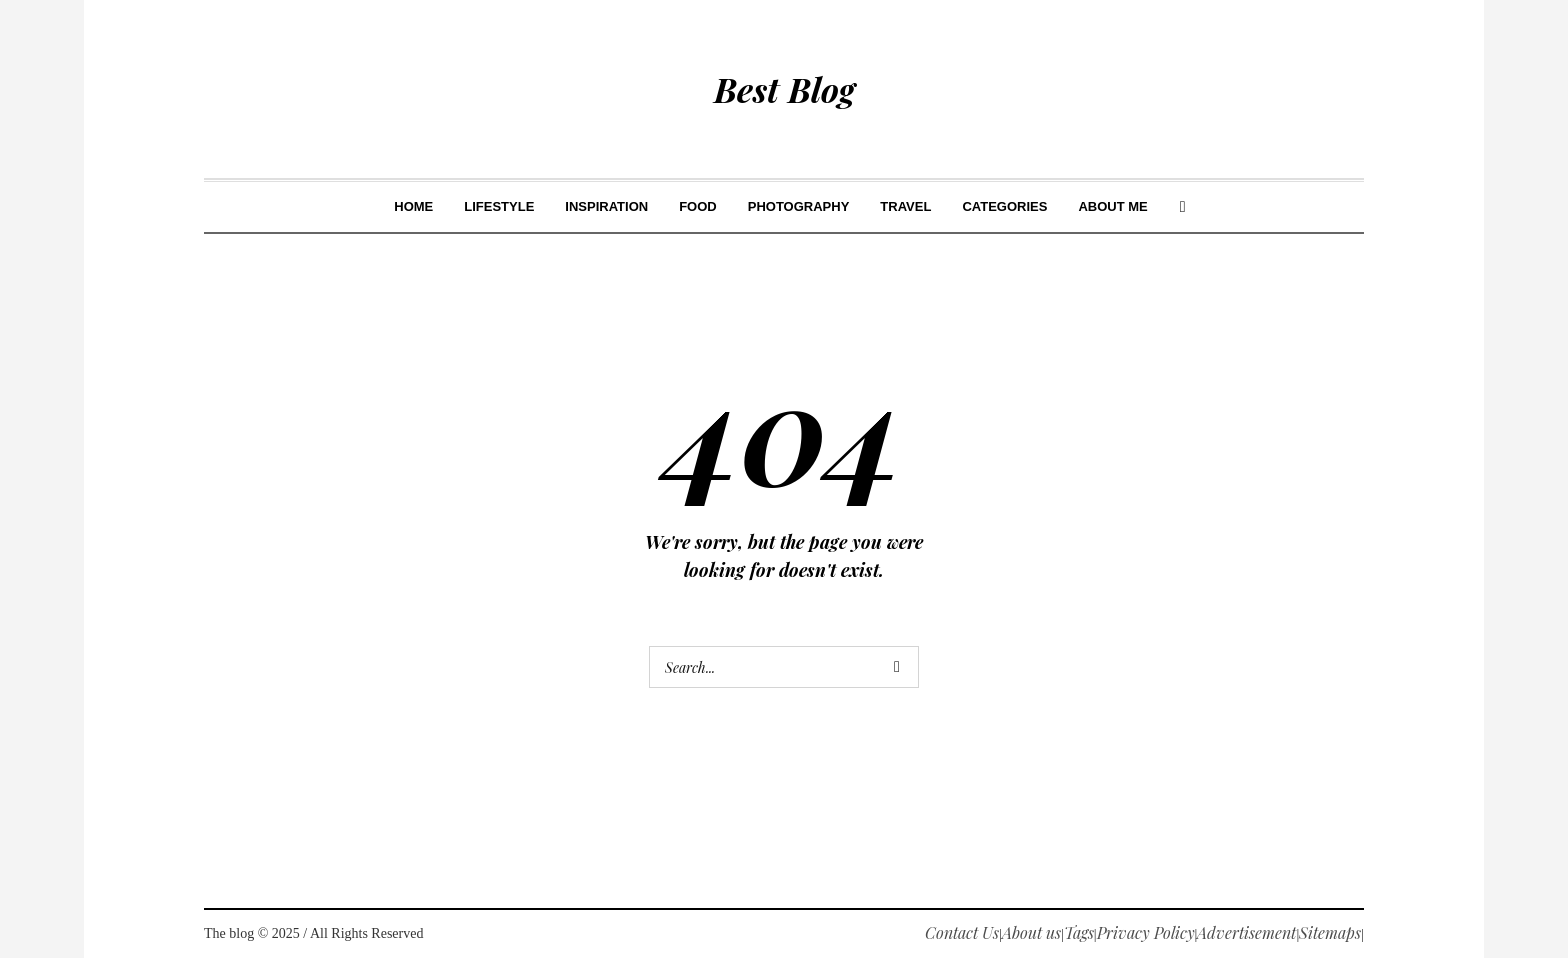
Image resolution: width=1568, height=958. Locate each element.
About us (1031, 932)
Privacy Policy (1146, 932)
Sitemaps (1330, 932)
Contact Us (962, 932)
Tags (1079, 932)
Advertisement (1246, 932)
